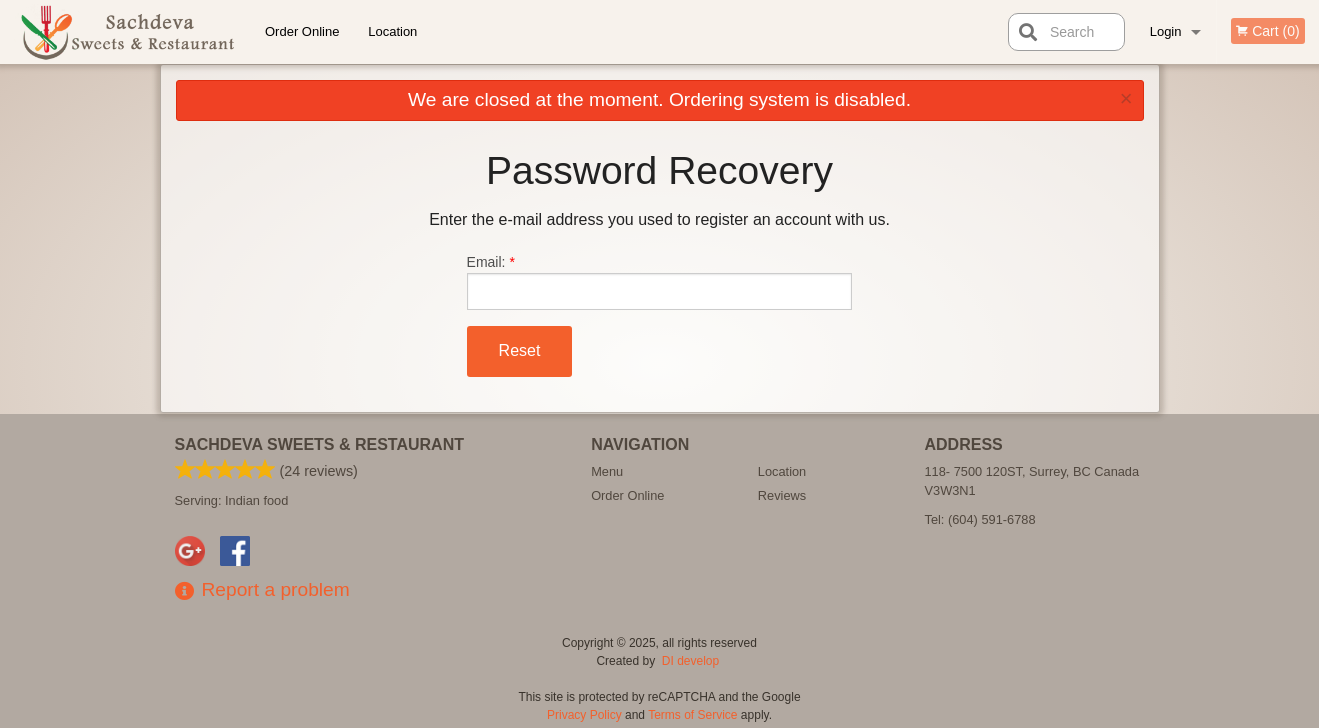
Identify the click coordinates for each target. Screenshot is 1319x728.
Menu (607, 471)
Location (392, 31)
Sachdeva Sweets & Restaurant (320, 444)
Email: (660, 282)
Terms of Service (692, 715)
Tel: (980, 519)
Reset (520, 350)
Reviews (782, 495)
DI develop (690, 661)
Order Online (302, 31)
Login (1166, 31)
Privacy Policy (584, 715)
